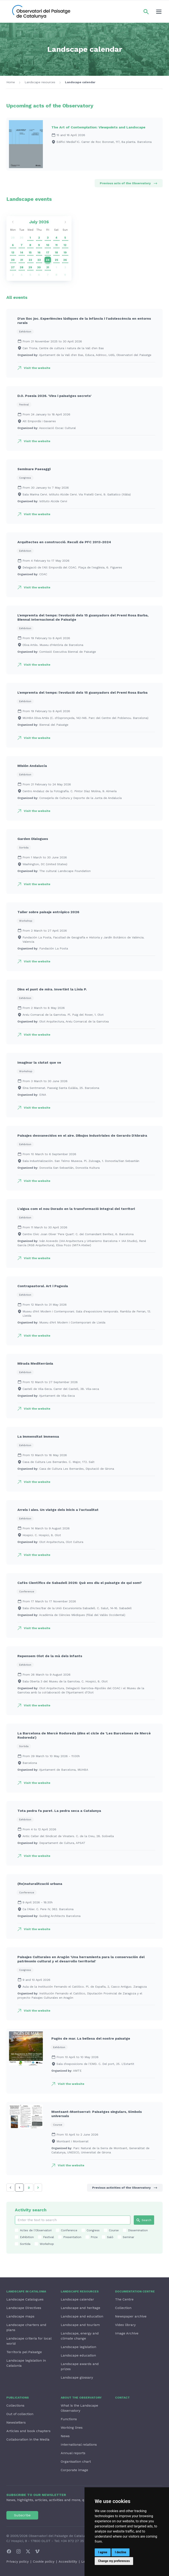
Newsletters (16, 2422)
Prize (94, 2237)
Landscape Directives (23, 2308)
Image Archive (126, 2333)
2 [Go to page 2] (29, 2187)
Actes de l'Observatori (36, 2230)
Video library (125, 2325)
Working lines (72, 2428)
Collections (15, 2405)
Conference (69, 2230)
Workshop (47, 2244)
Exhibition (27, 2237)
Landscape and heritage (80, 2308)
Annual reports (73, 2453)
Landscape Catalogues (25, 2299)
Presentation (72, 2237)
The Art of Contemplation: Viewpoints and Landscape (98, 127)
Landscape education (78, 2355)
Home (10, 82)
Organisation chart (76, 2461)
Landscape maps (20, 2316)
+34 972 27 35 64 (75, 2541)
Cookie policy (43, 2561)
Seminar (128, 2237)
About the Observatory (81, 2397)
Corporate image (74, 2470)
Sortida (25, 2244)
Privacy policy (17, 2561)
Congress (93, 2230)
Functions (69, 2419)
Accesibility (68, 2561)
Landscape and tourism (80, 2325)
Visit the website (37, 368)
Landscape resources (40, 82)
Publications (17, 2397)
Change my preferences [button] (114, 2561)
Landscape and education (82, 2316)
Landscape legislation (78, 2347)
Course (114, 2230)
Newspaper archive (130, 2316)
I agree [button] (102, 2552)
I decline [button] (120, 2552)
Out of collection (19, 2414)
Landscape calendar (80, 82)
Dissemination (138, 2230)
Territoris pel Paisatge (24, 2352)
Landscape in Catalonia (26, 2291)
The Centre (124, 2299)
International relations (79, 2444)
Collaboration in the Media (27, 2439)
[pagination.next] (38, 2188)
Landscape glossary (77, 2377)
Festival (48, 2237)
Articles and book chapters (28, 2431)
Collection (123, 2308)
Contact (122, 2397)
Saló (110, 2237)
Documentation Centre (135, 2291)
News (65, 2436)
